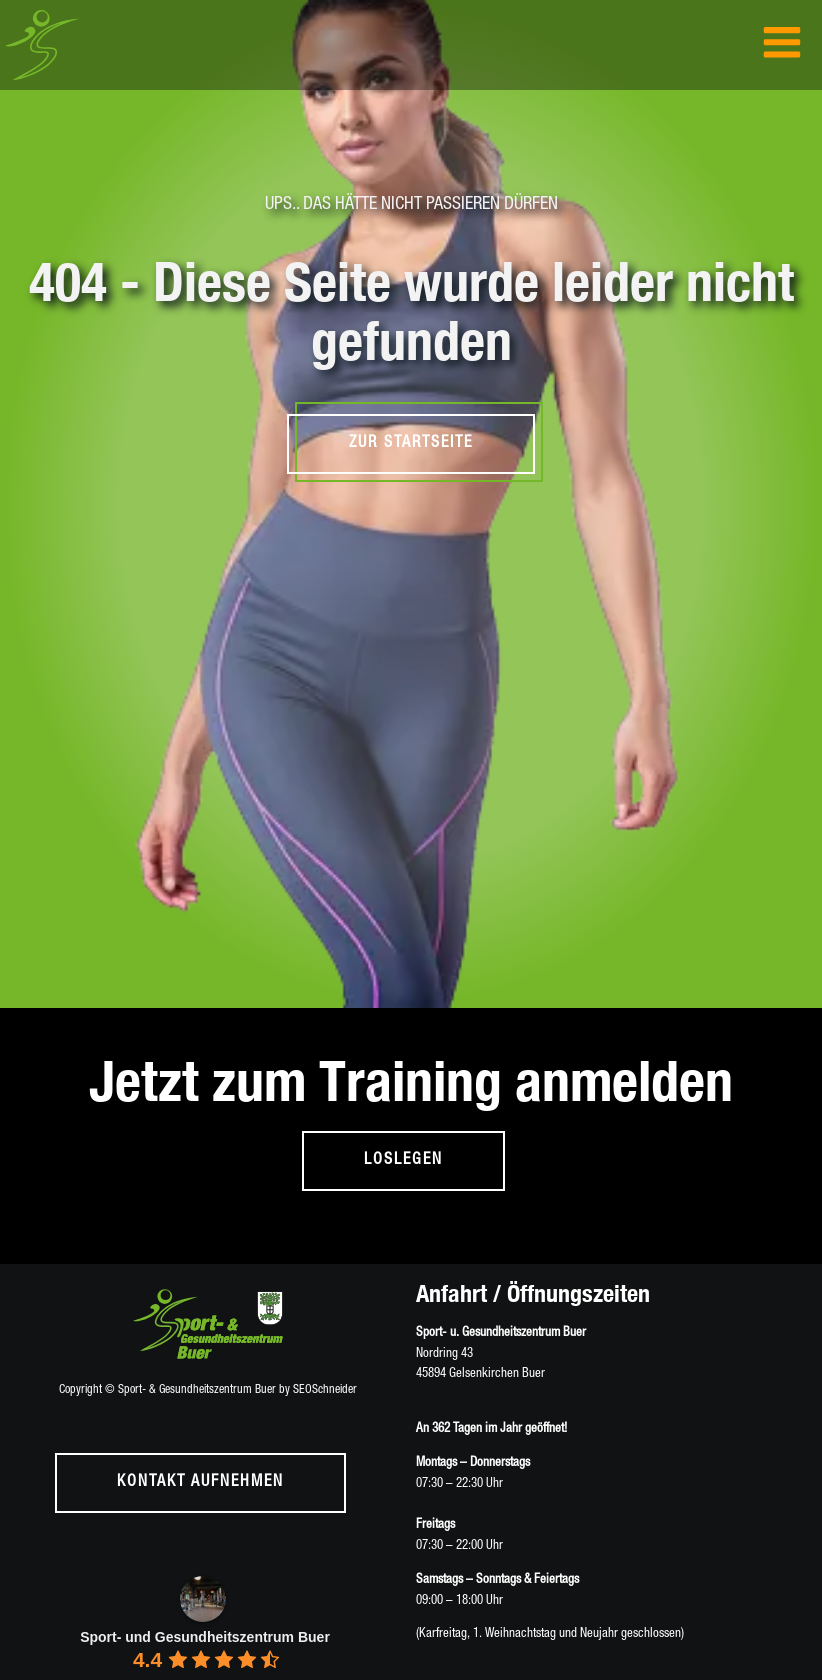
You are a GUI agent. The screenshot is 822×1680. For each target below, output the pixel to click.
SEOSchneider (325, 1390)
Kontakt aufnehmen (200, 1483)
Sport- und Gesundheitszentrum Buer (205, 1637)
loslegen (403, 1161)
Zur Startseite (411, 444)
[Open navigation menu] (782, 44)
